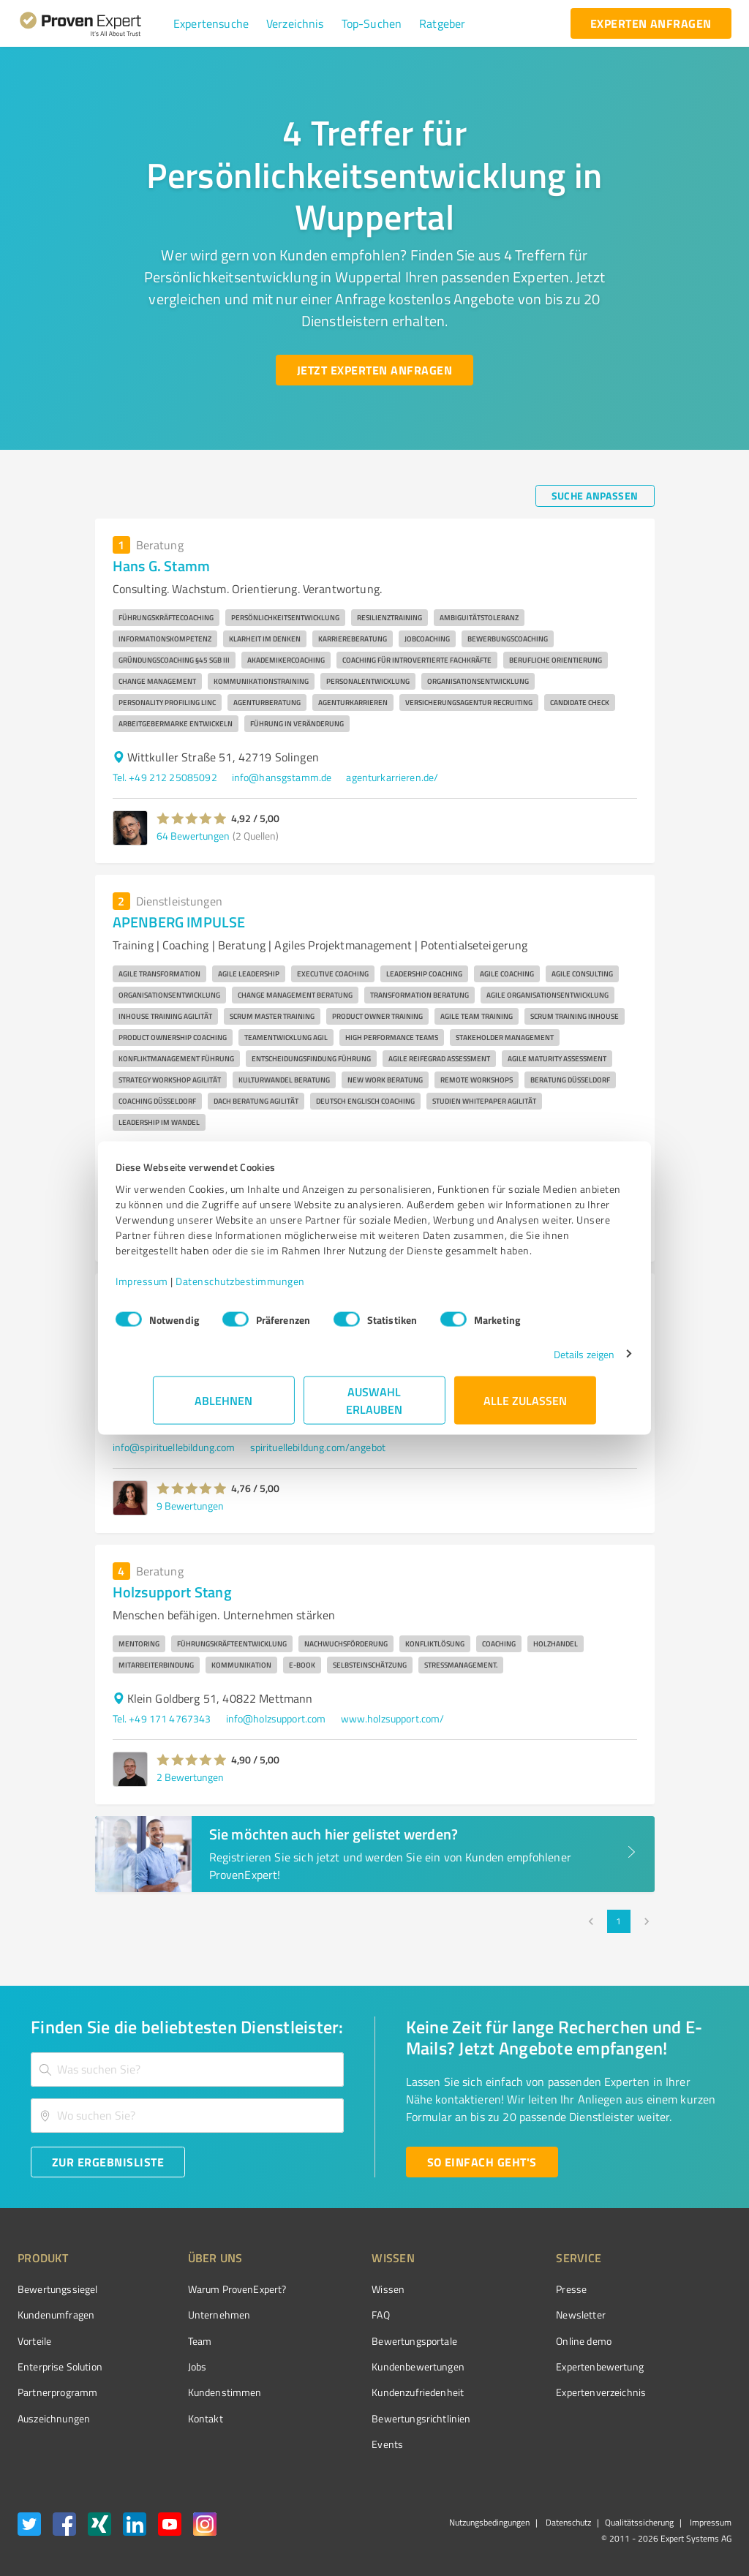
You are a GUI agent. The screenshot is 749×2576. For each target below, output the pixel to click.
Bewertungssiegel (57, 2289)
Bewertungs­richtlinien (366, 2418)
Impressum (179, 1288)
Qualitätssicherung (639, 2522)
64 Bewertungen (193, 836)
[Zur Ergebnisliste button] (108, 2162)
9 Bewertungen (190, 1506)
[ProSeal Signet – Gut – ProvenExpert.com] (676, 2316)
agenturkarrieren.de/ (392, 777)
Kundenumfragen (56, 2314)
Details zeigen (546, 1361)
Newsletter (499, 2314)
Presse (489, 2289)
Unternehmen (191, 2314)
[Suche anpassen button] (595, 496)
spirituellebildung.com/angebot (318, 1447)
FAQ (325, 2314)
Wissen (333, 2289)
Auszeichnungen (54, 2418)
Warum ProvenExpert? (209, 2289)
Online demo (502, 2341)
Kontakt (177, 2418)
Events (332, 2444)
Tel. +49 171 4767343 (162, 1718)
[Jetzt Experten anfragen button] (374, 370)
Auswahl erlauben (375, 1407)
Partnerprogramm (57, 2392)
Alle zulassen (525, 1407)
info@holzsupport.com (276, 1718)
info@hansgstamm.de (282, 777)
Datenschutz (567, 2522)
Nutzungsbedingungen (489, 2522)
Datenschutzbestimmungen (277, 1288)
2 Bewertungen (190, 1777)
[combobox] (187, 2069)
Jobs (169, 2366)
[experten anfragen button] (651, 23)
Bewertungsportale (359, 2341)
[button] (211, 23)
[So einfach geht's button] (482, 2162)
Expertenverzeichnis (519, 2392)
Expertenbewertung (518, 2366)
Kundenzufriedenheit (363, 2392)
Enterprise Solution (60, 2366)
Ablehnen (224, 1407)
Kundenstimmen (197, 2392)
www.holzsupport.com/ (393, 1718)
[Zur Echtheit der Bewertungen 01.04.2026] (676, 2418)
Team (172, 2341)
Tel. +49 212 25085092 (165, 777)
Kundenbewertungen (363, 2366)
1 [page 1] (619, 1921)
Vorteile (34, 2341)
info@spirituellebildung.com (174, 1447)
